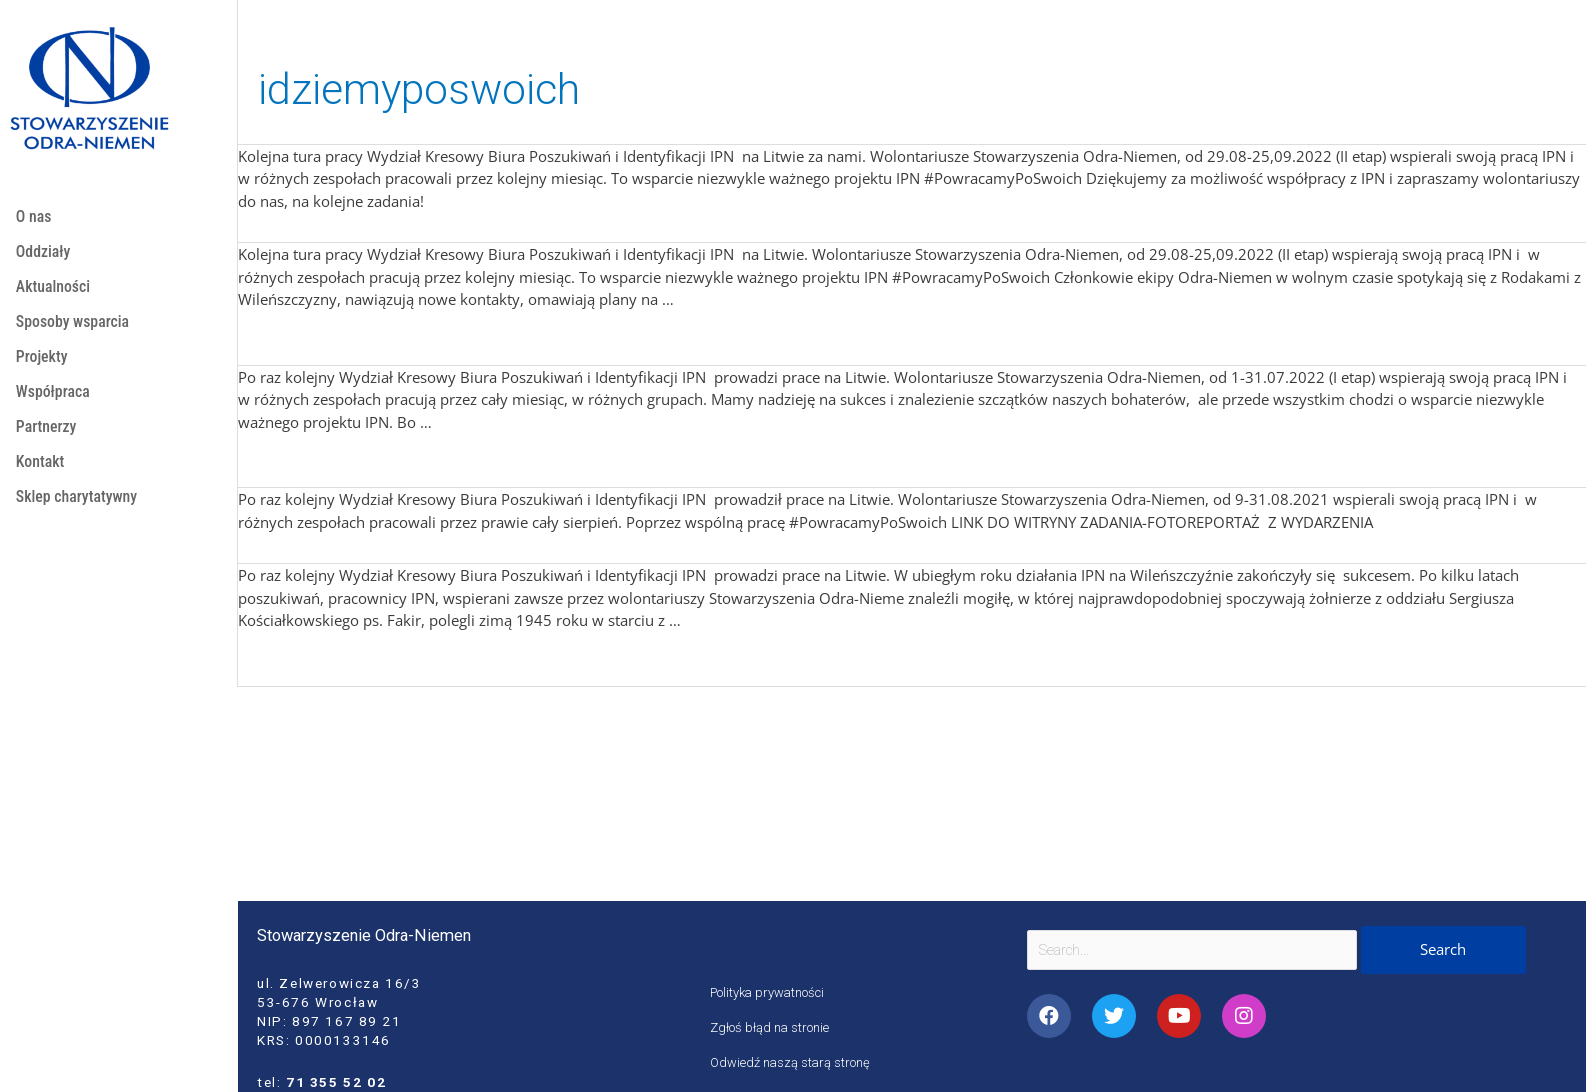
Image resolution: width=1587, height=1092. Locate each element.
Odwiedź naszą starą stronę (793, 1062)
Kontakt (41, 474)
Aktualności (55, 290)
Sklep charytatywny (79, 511)
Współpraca (54, 400)
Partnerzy (47, 437)
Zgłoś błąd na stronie (772, 1027)
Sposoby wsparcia (75, 327)
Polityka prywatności (771, 992)
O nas (34, 217)
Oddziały (44, 253)
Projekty (43, 364)
